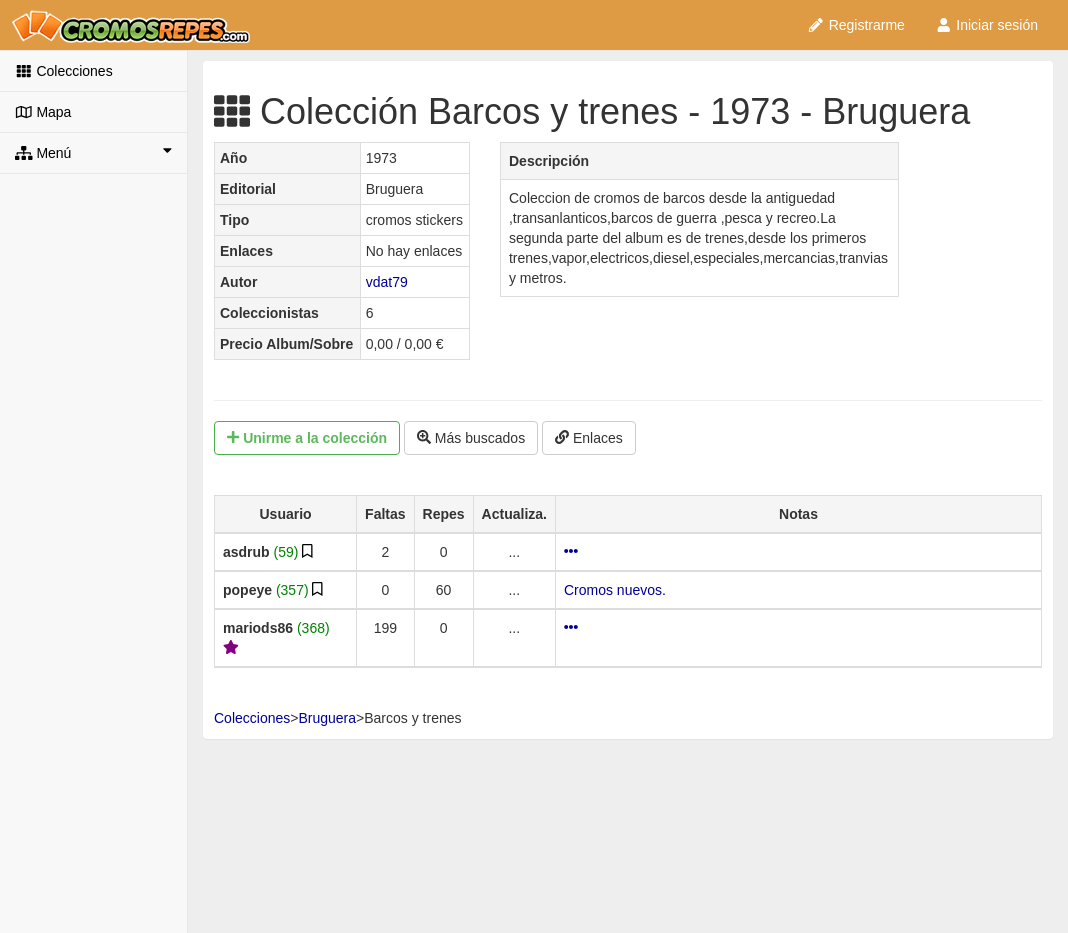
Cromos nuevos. (615, 590)
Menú (93, 152)
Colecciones (64, 71)
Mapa (43, 112)
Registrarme (856, 25)
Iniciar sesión (986, 25)
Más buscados (471, 438)
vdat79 (387, 282)
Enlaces (589, 438)
